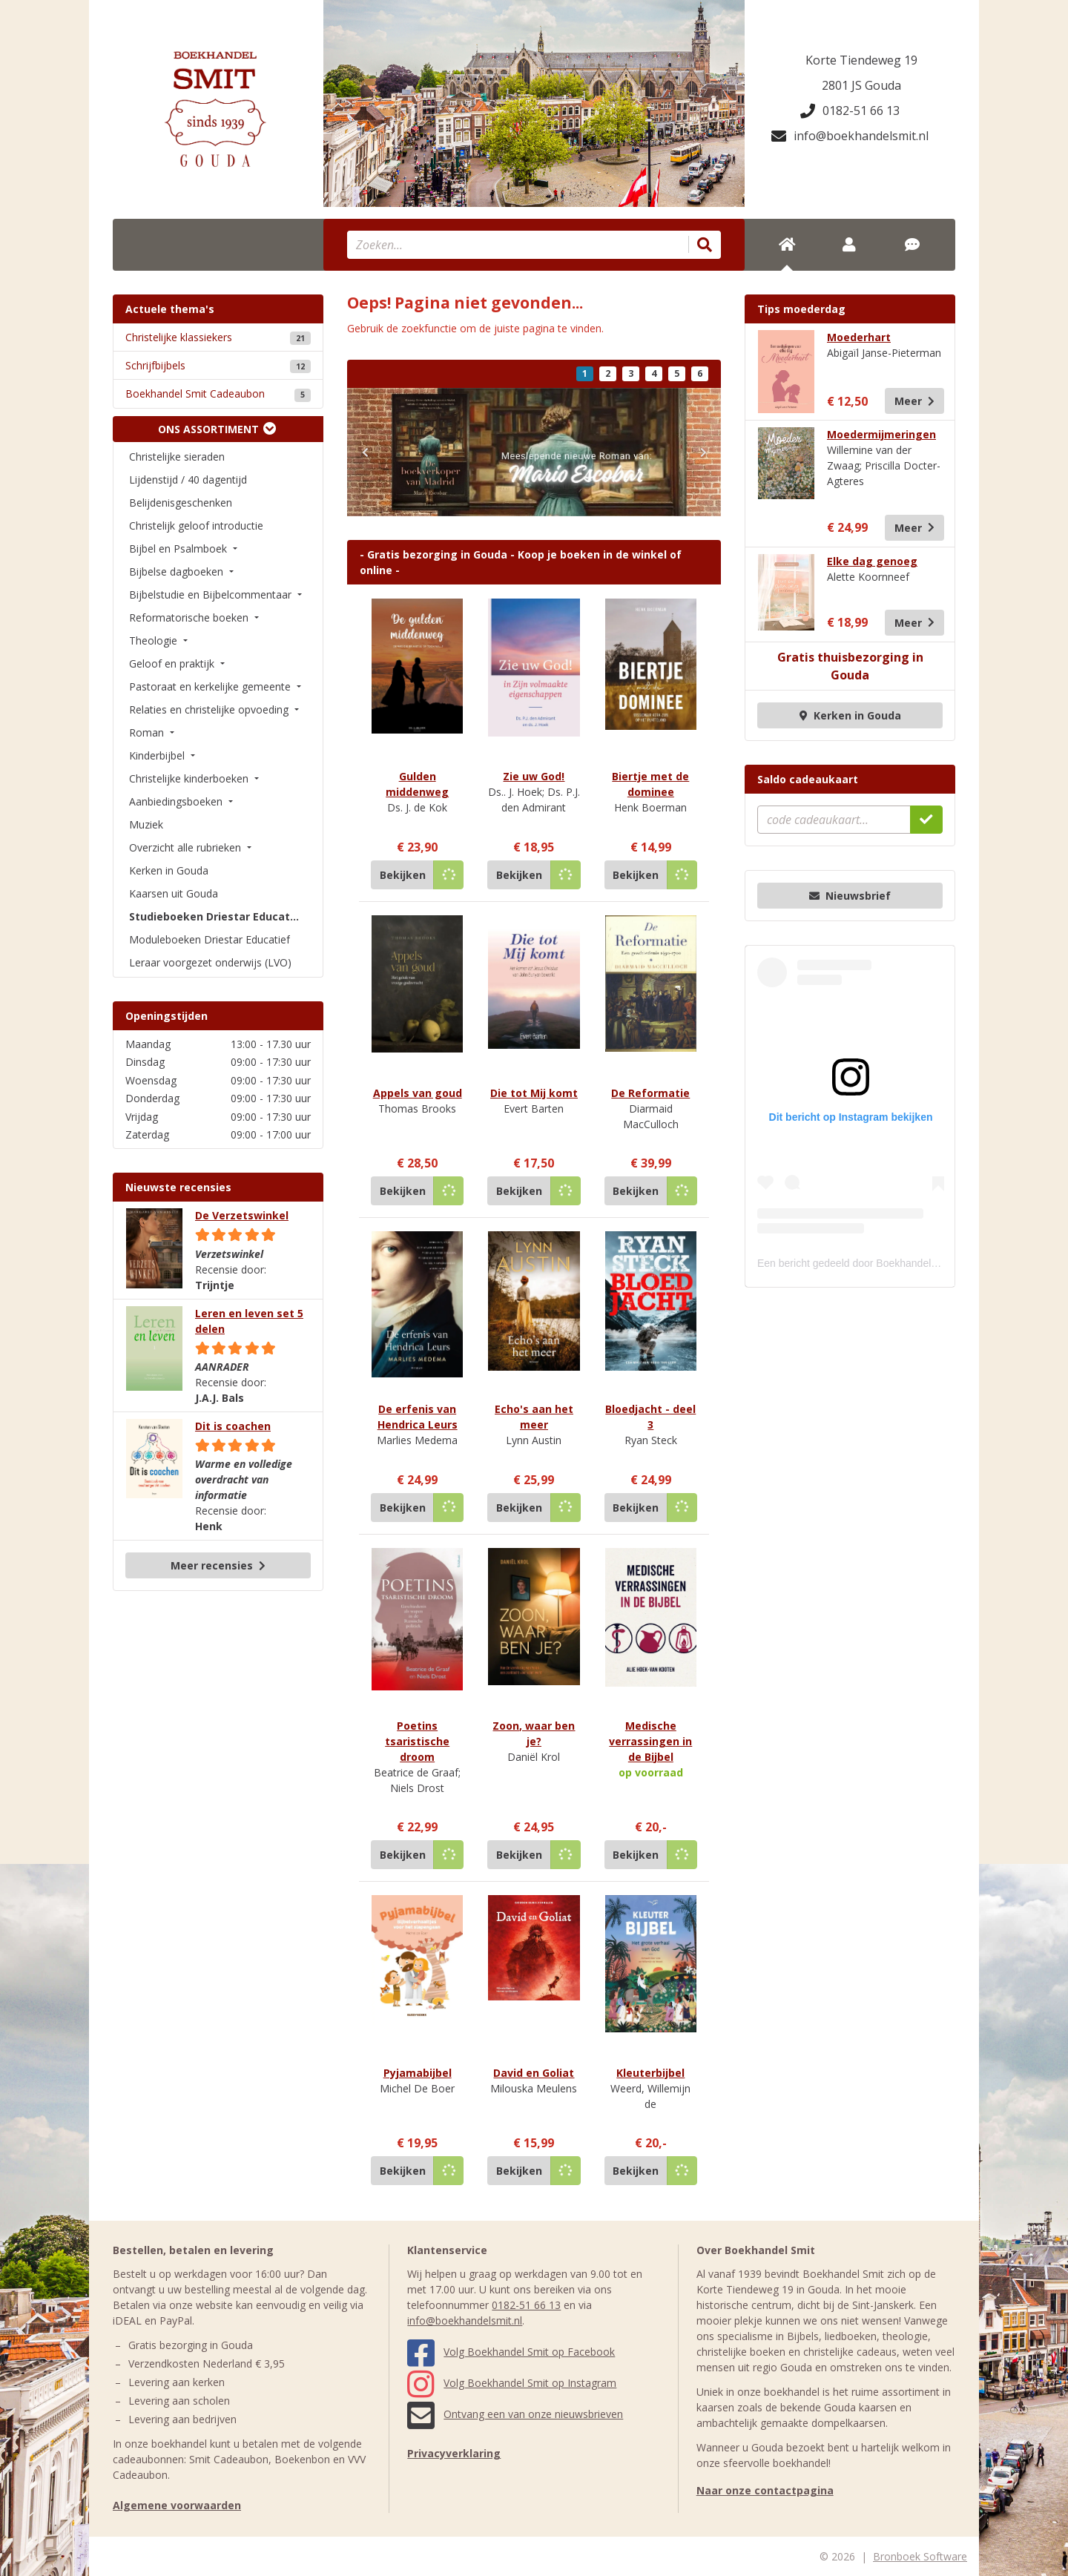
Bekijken (403, 875)
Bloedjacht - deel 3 (650, 1417)
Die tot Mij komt (534, 1093)
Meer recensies (218, 1565)
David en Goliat (533, 2073)
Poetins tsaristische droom (417, 1741)
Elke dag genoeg (872, 561)
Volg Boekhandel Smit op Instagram (511, 2383)
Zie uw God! (533, 776)
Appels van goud (417, 1093)
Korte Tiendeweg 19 (861, 60)
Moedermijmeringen (881, 434)
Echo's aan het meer (534, 1417)
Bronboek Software (920, 2556)
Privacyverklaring (454, 2453)
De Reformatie (650, 1093)
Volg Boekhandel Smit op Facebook (511, 2352)
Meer (914, 401)
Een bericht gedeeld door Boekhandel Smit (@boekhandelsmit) (902, 1263)
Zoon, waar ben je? (533, 1733)
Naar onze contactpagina (765, 2490)
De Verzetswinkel (242, 1215)
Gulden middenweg (417, 784)
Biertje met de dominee (650, 784)
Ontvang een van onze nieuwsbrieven (515, 2414)
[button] (365, 452)
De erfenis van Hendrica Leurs (418, 1417)
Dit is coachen (233, 1426)
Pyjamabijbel (417, 2073)
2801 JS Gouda (861, 85)
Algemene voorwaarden (177, 2505)
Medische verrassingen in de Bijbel (650, 1741)
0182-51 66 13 (850, 110)
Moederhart (859, 337)
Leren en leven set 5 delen (249, 1321)
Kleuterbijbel (650, 2073)
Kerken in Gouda (850, 715)
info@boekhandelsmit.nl (850, 136)
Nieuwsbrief (850, 896)
